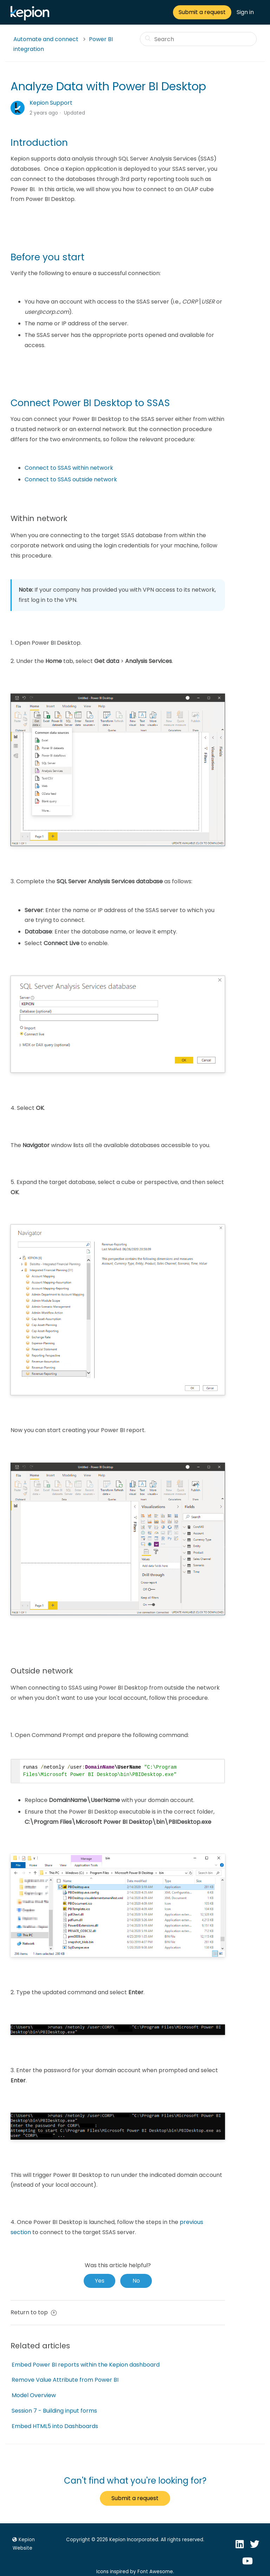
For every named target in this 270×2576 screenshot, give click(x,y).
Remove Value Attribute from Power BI (65, 2380)
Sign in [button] (245, 12)
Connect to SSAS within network (69, 468)
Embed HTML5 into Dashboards (55, 2426)
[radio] (99, 2281)
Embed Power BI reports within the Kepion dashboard (86, 2365)
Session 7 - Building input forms (54, 2411)
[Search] (198, 39)
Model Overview (34, 2395)
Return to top (34, 2312)
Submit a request (202, 12)
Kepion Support (51, 103)
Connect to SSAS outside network (71, 479)
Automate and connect (45, 39)
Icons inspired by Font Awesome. (135, 2571)
